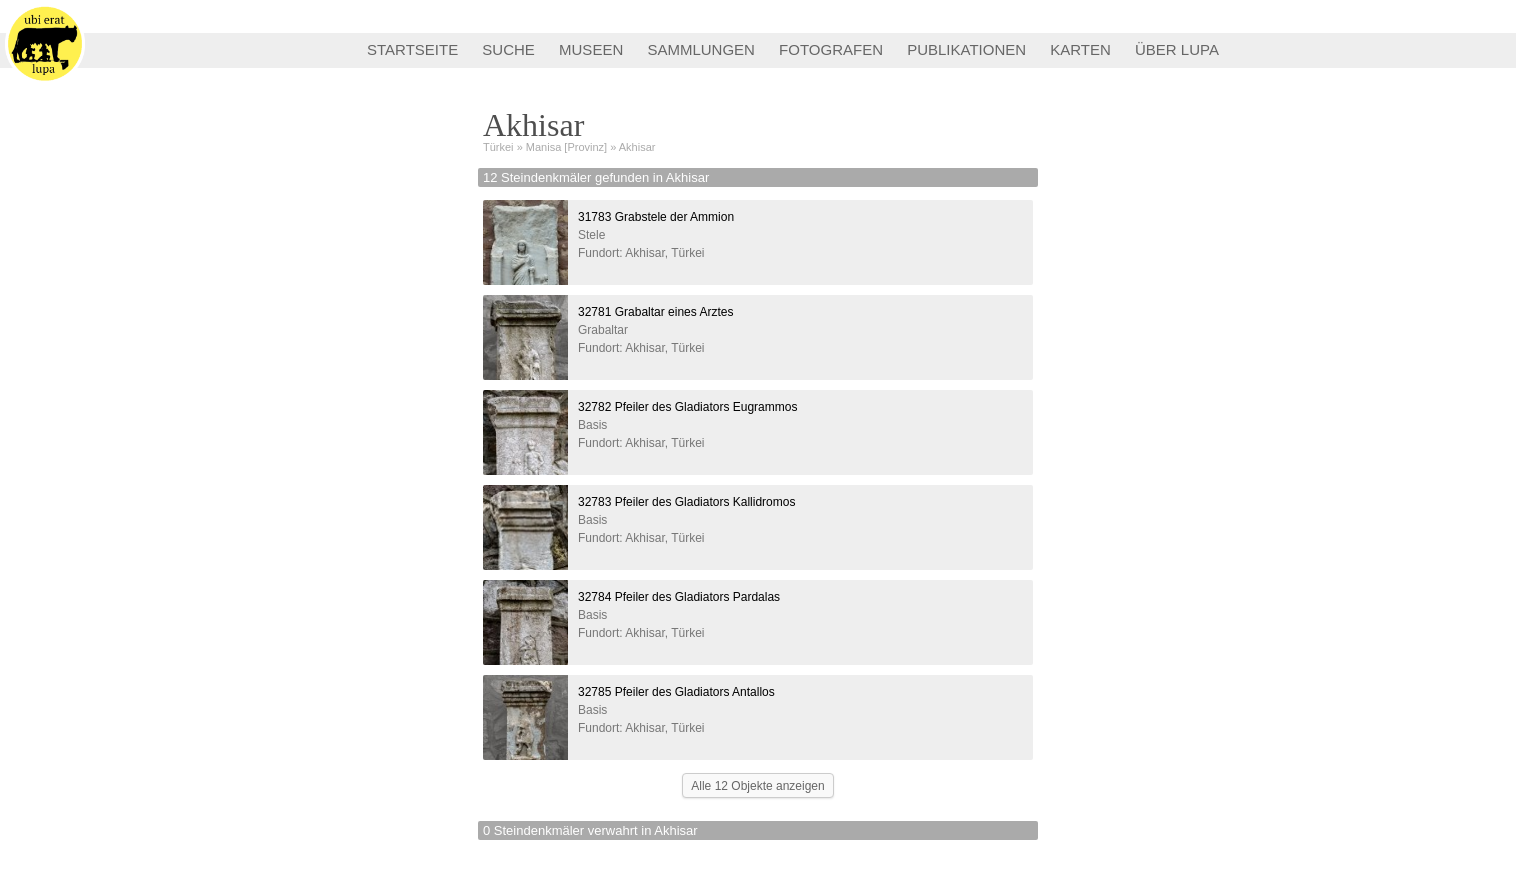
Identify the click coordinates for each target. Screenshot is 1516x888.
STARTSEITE (412, 49)
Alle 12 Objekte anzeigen (757, 786)
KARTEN (1080, 49)
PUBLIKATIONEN (966, 49)
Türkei (498, 147)
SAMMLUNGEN (701, 49)
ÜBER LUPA (1177, 49)
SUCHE (508, 49)
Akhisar (637, 147)
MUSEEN (591, 49)
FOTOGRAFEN (831, 49)
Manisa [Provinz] (566, 147)
